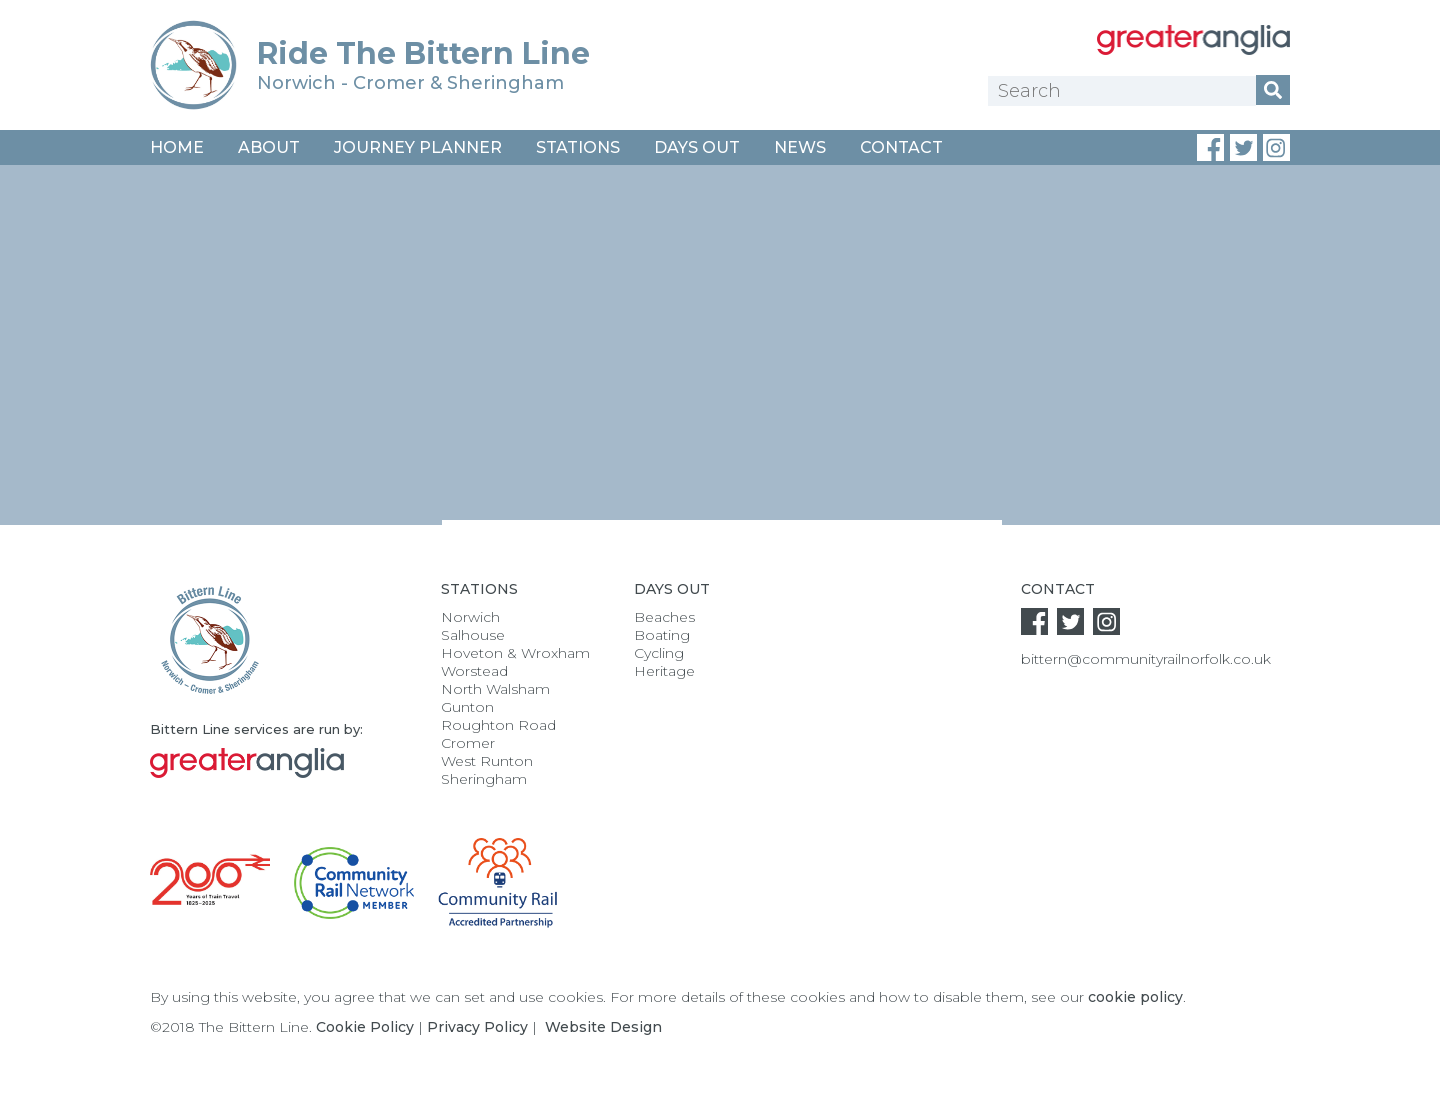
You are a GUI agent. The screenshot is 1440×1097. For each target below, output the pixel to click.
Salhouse (473, 635)
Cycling (659, 653)
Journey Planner (418, 147)
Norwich (470, 617)
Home (177, 147)
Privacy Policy (477, 1027)
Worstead (474, 671)
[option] (720, 372)
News (800, 147)
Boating (662, 635)
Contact (901, 147)
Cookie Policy (365, 1027)
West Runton (487, 761)
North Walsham (495, 689)
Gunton (467, 707)
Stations (578, 147)
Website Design (603, 1027)
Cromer (468, 743)
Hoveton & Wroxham (515, 653)
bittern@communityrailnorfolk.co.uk (1146, 659)
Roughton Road (498, 725)
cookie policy (1135, 997)
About (269, 147)
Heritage (664, 671)
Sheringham (484, 779)
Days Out (697, 147)
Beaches (664, 617)
